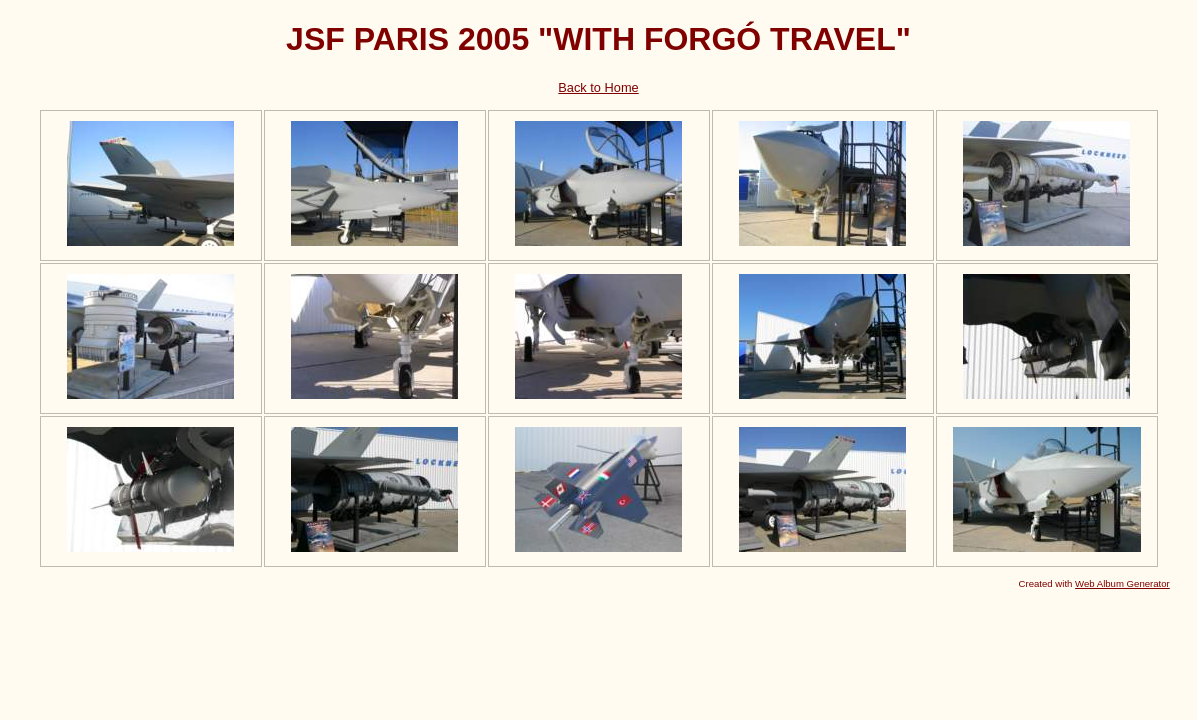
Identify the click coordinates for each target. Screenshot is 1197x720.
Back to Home (598, 87)
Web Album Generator (1122, 583)
